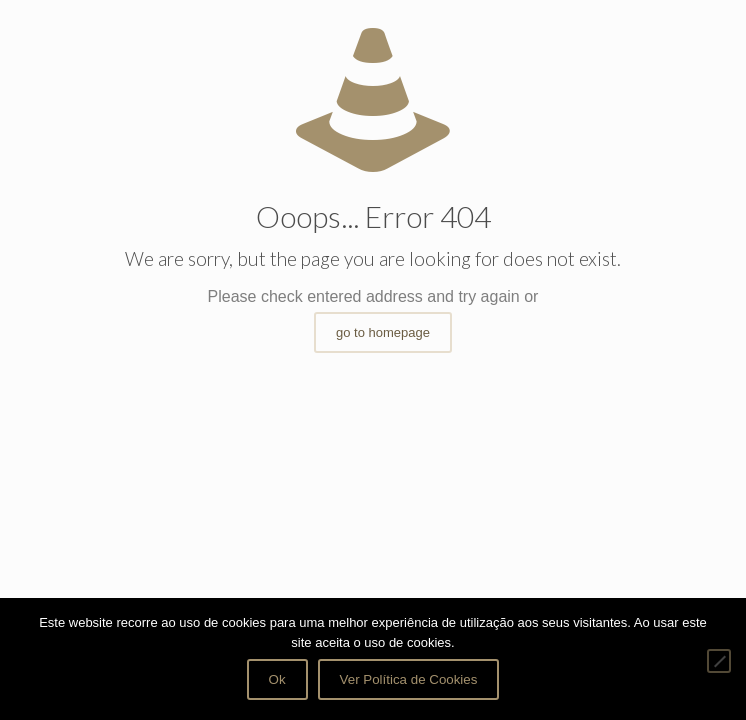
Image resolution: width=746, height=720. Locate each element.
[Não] (719, 661)
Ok (277, 679)
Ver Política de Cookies (409, 679)
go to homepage (383, 332)
